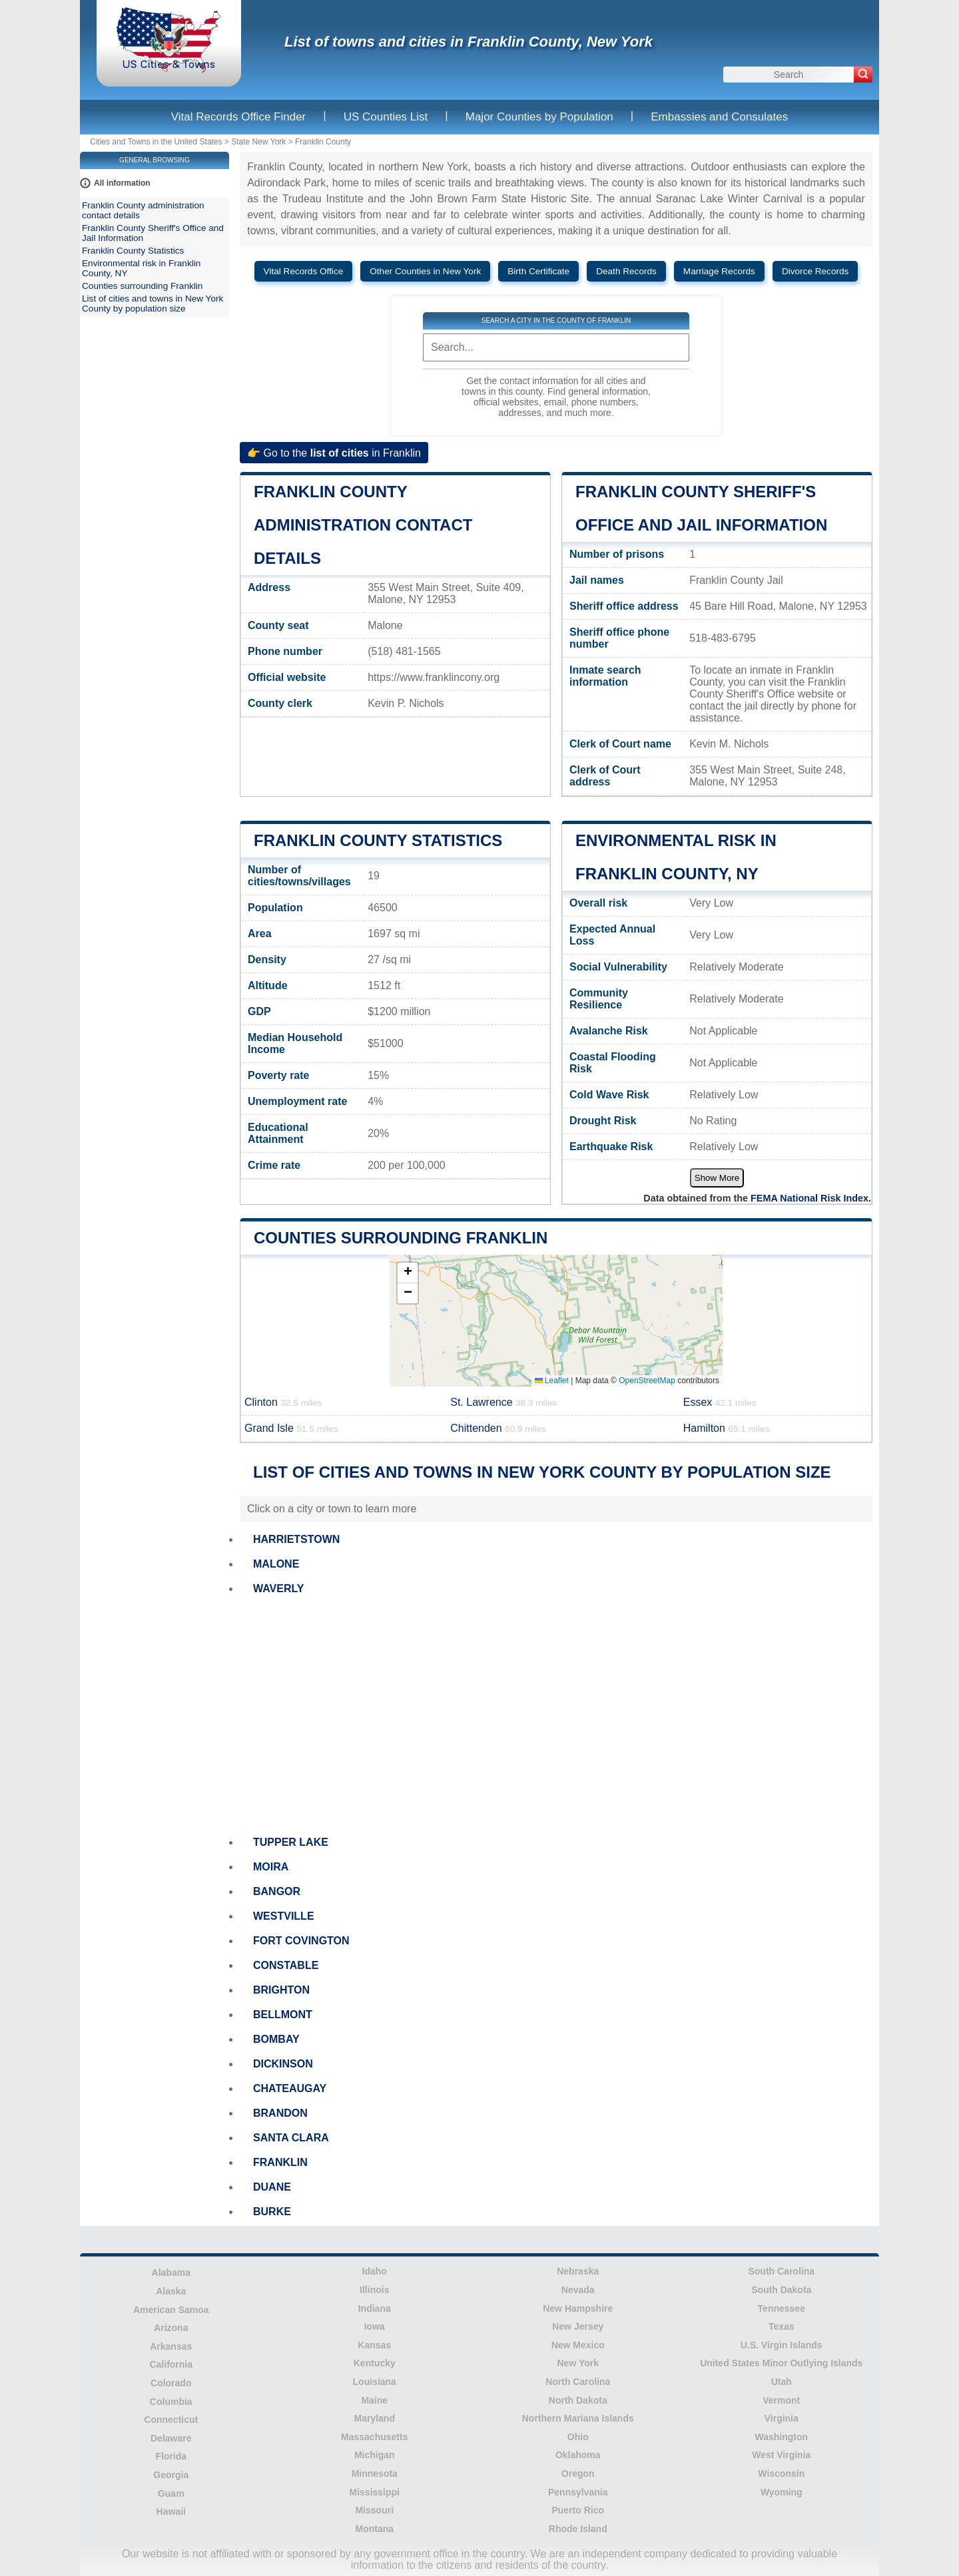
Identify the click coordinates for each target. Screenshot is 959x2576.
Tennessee (781, 2308)
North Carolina (577, 2381)
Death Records (626, 271)
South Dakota (781, 2289)
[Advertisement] (556, 1716)
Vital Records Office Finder (238, 116)
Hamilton (726, 1428)
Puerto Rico (577, 2510)
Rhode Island (578, 2528)
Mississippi (375, 2492)
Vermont (781, 2400)
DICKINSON (283, 2063)
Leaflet (552, 1380)
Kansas (374, 2345)
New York (578, 2363)
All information (122, 183)
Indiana (374, 2308)
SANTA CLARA (291, 2137)
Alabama (171, 2272)
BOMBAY (276, 2039)
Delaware (171, 2438)
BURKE (272, 2211)
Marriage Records (719, 271)
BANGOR (276, 1891)
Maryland (374, 2418)
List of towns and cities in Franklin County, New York (468, 41)
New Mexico (578, 2345)
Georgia (170, 2474)
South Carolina (781, 2271)
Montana (374, 2528)
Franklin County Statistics (378, 840)
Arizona (171, 2327)
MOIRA (270, 1866)
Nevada (578, 2289)
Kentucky (375, 2363)
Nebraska (578, 2271)
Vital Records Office (304, 271)
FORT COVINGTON (301, 1940)
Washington (781, 2437)
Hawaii (171, 2511)
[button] (408, 1273)
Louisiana (374, 2381)
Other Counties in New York (425, 271)
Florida (170, 2456)
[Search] (863, 75)
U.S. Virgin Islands (781, 2345)
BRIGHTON (281, 1990)
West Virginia (781, 2455)
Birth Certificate (538, 271)
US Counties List (386, 116)
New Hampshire (578, 2308)
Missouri (374, 2510)
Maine (374, 2400)
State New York (258, 141)
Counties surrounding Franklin (400, 1238)
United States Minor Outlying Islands (781, 2363)
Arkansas (171, 2346)
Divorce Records (815, 271)
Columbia (171, 2401)
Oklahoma (578, 2455)
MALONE (276, 1564)
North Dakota (578, 2400)
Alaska (171, 2291)
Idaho (374, 2271)
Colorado (171, 2383)
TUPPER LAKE (290, 1842)
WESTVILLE (283, 1916)
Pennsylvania (578, 2492)
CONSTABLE (285, 1965)
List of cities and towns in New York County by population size (152, 304)
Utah (781, 2381)
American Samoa (171, 2309)
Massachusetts (374, 2437)
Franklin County (323, 141)
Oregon (578, 2473)
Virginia (782, 2418)
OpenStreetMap (647, 1380)
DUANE (272, 2187)
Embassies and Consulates (719, 116)
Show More (717, 1178)
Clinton (283, 1402)
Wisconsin (781, 2473)
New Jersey (577, 2326)
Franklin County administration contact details (363, 525)
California (170, 2364)
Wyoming (781, 2492)
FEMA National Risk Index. (811, 1198)
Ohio (578, 2437)
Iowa (374, 2326)
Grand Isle (291, 1428)
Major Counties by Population (539, 116)
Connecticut (171, 2419)
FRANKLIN (280, 2162)
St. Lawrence (503, 1402)
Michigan (374, 2455)
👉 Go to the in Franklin (334, 452)
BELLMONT (282, 2014)
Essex (720, 1402)
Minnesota (375, 2473)
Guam (171, 2493)
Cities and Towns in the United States (156, 141)
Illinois (374, 2289)
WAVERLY (278, 1588)
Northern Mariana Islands (578, 2418)
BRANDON (280, 2113)
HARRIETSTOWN (296, 1539)
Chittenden (498, 1428)
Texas (782, 2326)
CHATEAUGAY (289, 2088)
